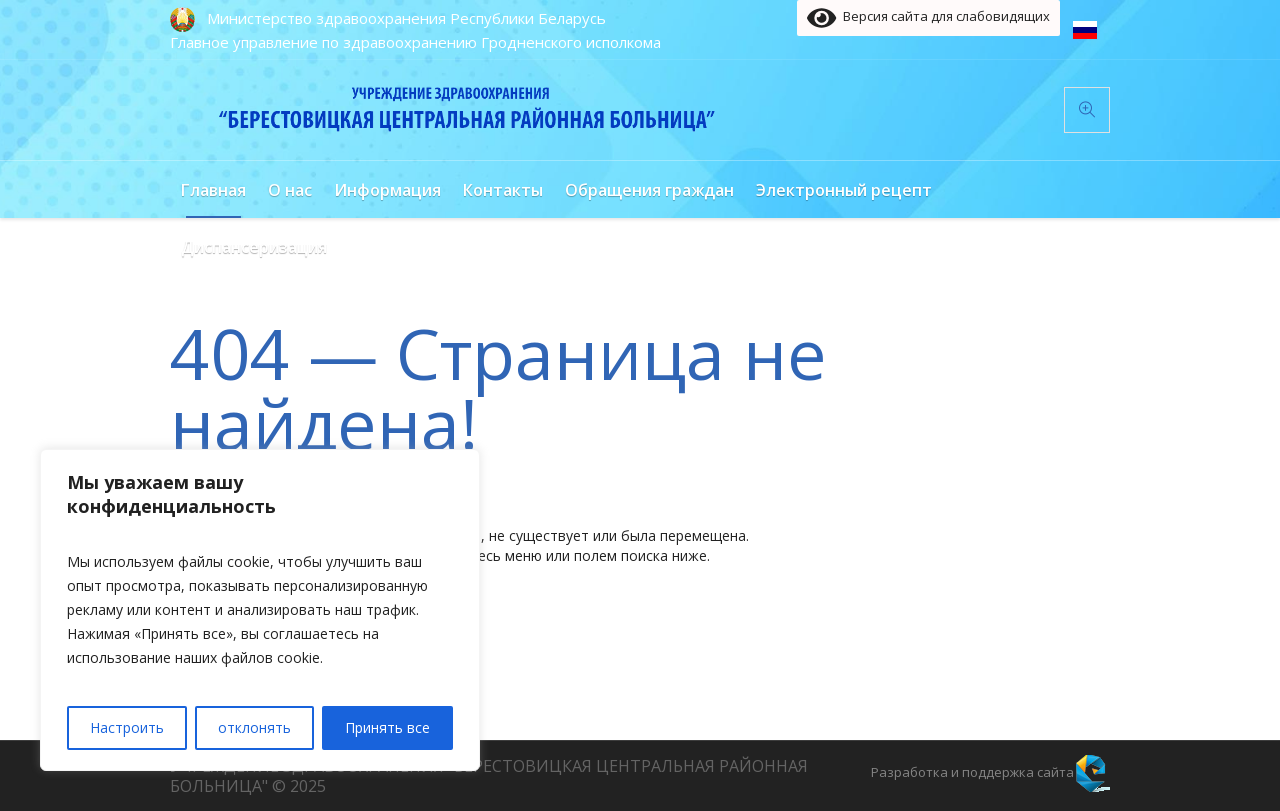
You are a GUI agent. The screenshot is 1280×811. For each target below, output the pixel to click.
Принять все (387, 727)
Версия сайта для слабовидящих (928, 18)
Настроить (127, 727)
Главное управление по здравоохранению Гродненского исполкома (415, 42)
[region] (260, 610)
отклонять (254, 727)
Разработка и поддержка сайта (972, 772)
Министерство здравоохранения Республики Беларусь (406, 18)
